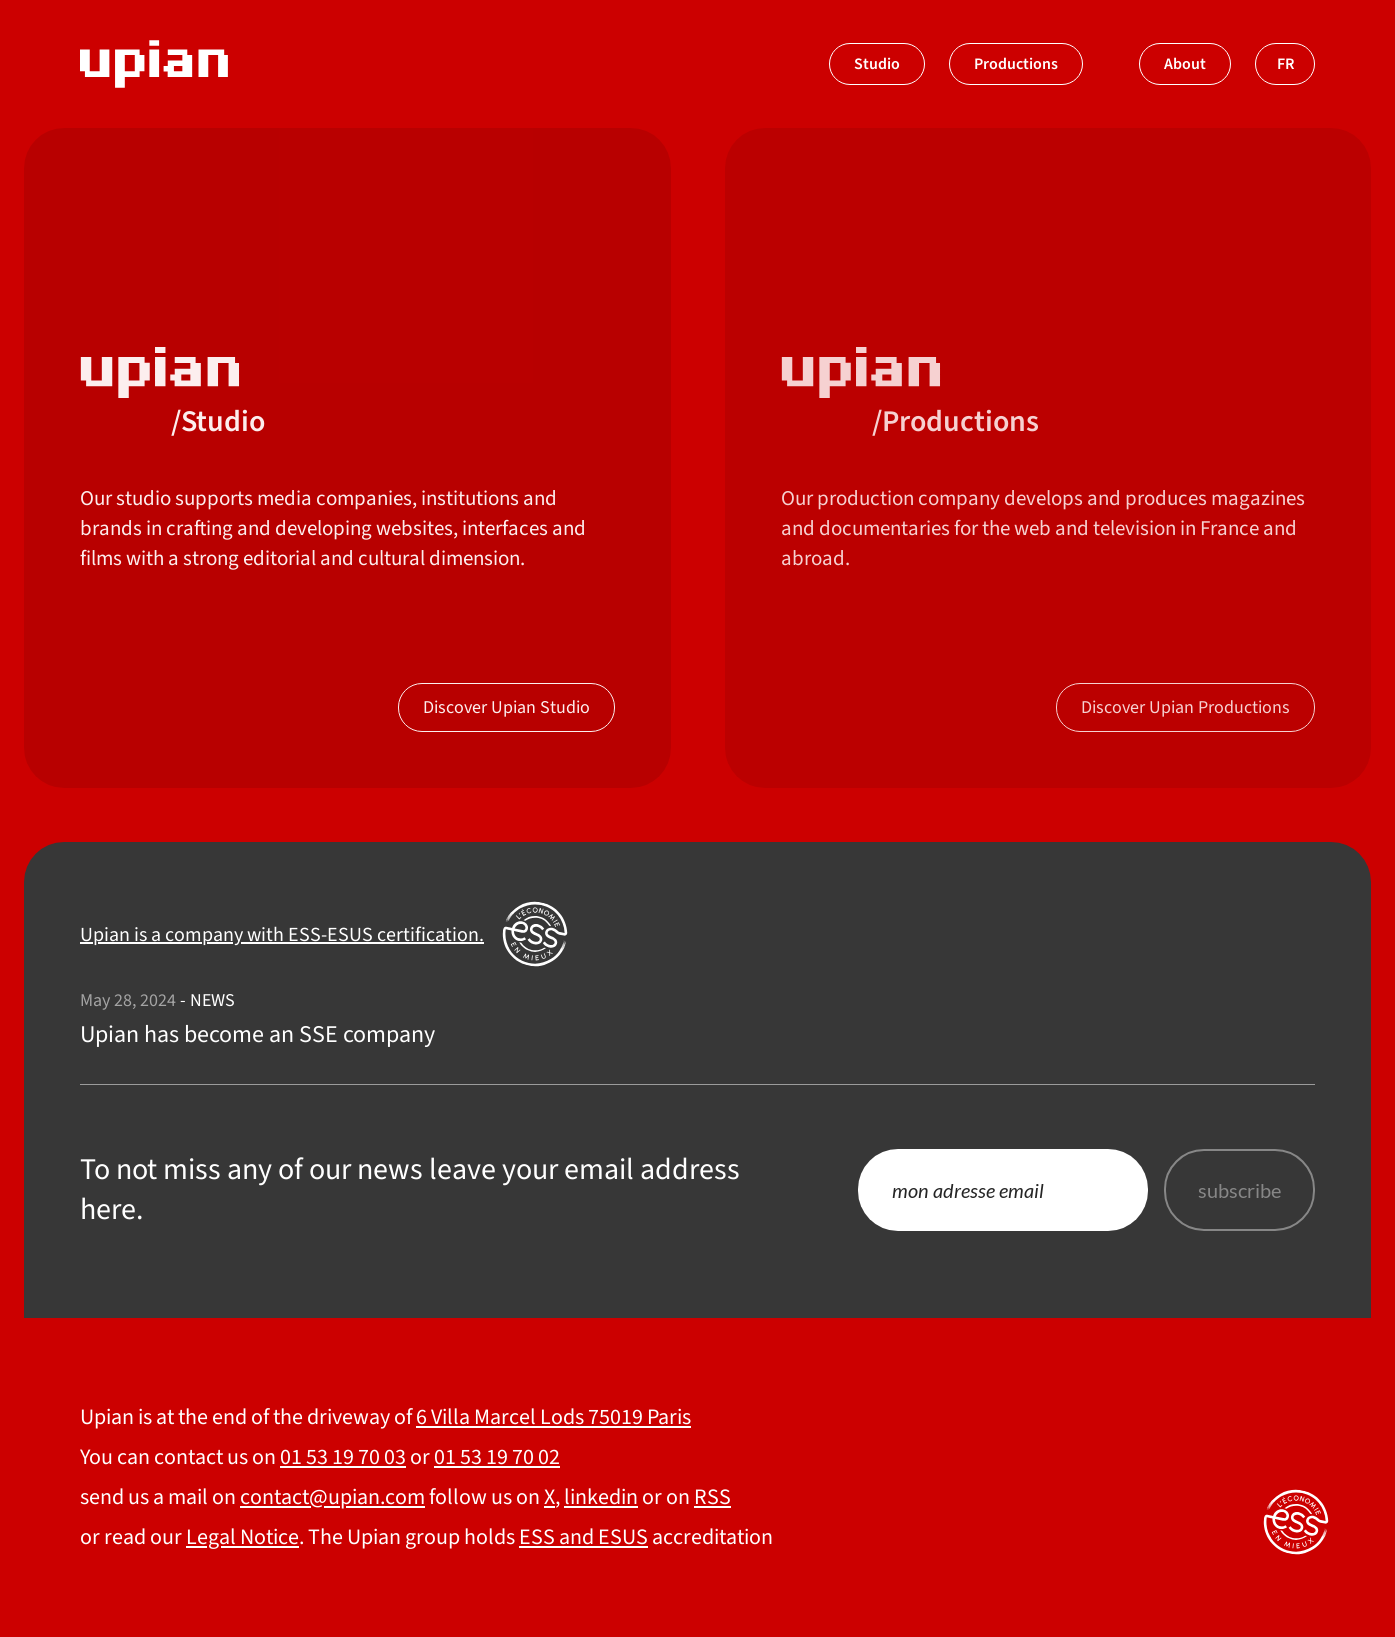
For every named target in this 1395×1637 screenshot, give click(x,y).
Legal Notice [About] (242, 1537)
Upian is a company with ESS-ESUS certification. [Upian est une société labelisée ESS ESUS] (282, 935)
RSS (712, 1497)
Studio (877, 64)
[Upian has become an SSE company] (697, 1020)
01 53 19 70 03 (343, 1457)
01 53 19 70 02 (497, 1457)
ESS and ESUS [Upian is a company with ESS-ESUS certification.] (583, 1537)
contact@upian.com (332, 1497)
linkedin (601, 1497)
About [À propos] (1185, 64)
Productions (1016, 64)
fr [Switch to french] (1285, 64)
